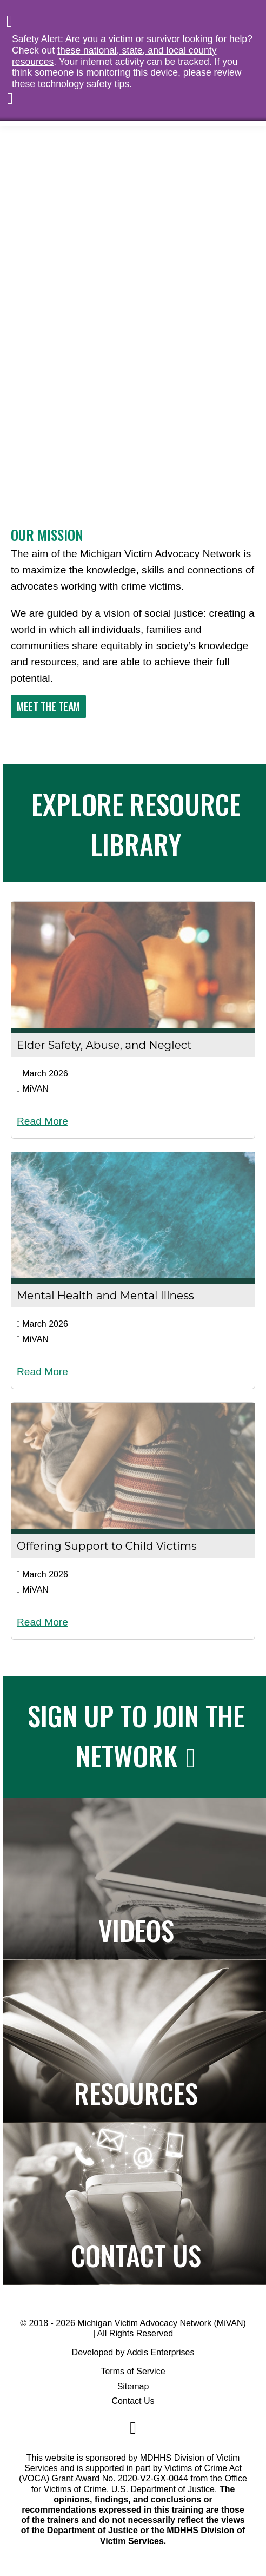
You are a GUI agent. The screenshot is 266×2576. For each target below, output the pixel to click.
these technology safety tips (70, 83)
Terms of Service (133, 2371)
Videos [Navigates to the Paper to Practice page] (136, 1930)
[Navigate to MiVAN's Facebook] (133, 2428)
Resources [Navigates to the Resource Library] (136, 2092)
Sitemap (133, 2386)
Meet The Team (48, 706)
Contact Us (132, 2401)
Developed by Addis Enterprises (133, 2352)
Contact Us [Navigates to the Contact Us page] (136, 2255)
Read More (42, 1121)
